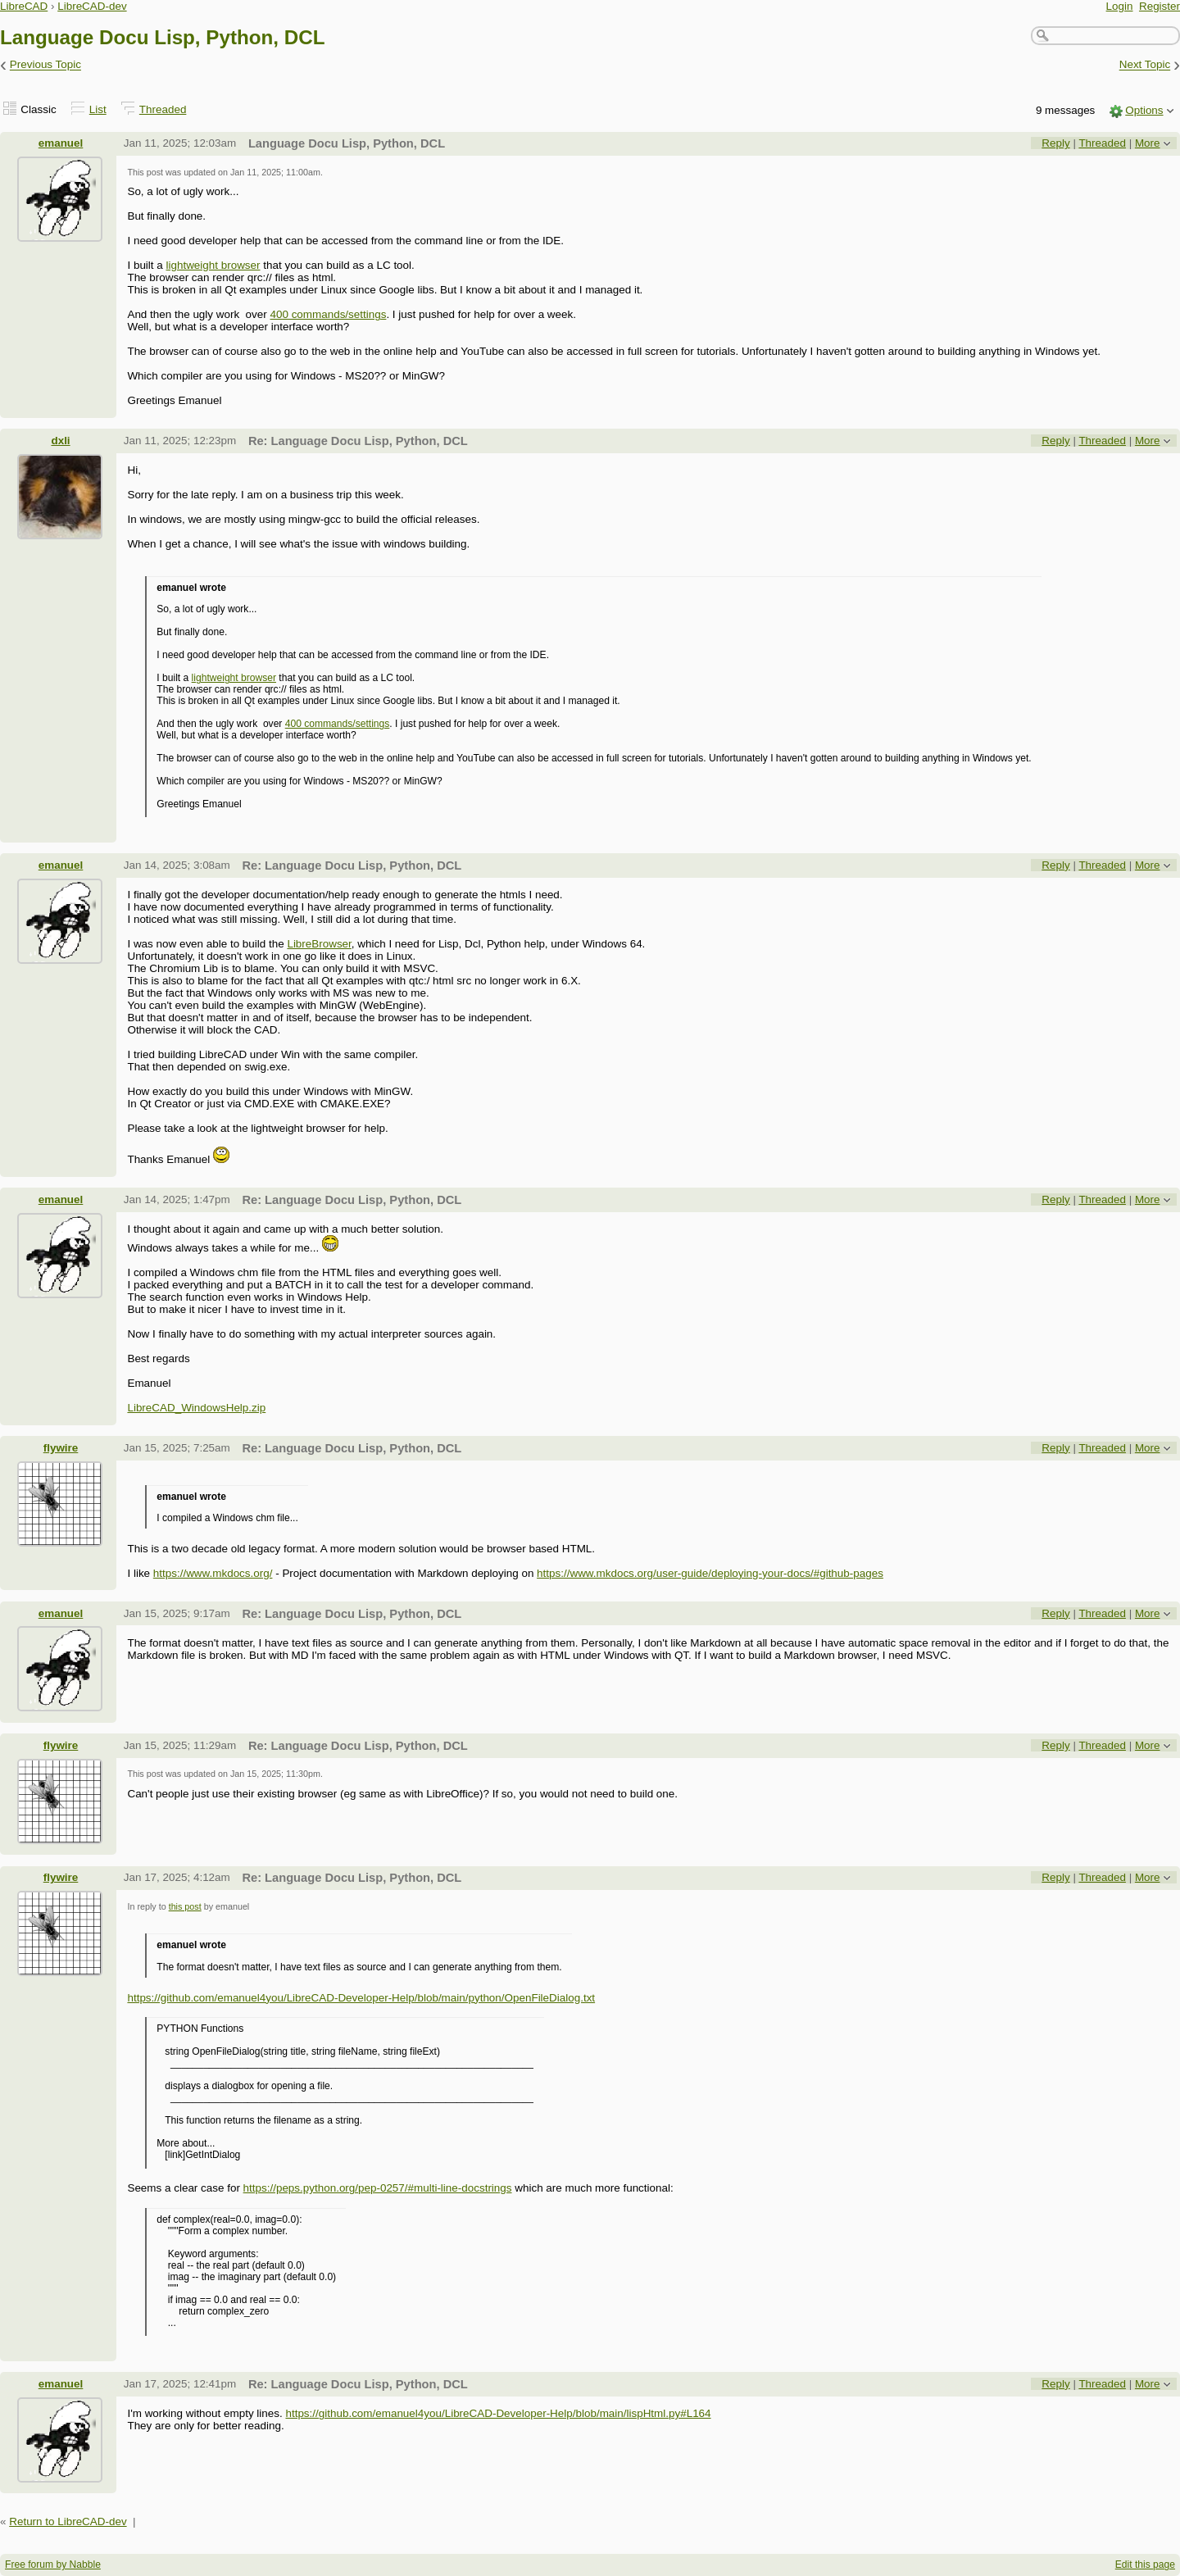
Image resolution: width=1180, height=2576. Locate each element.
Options (1144, 110)
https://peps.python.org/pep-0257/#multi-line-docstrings (377, 2188)
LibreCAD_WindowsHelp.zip (196, 1408)
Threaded (163, 109)
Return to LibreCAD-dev (67, 2521)
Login (1119, 6)
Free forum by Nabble (53, 2564)
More (1147, 143)
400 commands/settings (328, 314)
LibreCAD (24, 6)
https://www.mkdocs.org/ (213, 1573)
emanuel (61, 143)
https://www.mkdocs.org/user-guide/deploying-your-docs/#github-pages (710, 1573)
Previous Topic (45, 65)
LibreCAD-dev (91, 6)
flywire (61, 1448)
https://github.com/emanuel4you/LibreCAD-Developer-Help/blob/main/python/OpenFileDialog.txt (361, 1998)
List (98, 109)
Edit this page (1145, 2564)
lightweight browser (213, 265)
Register (1159, 6)
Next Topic (1145, 65)
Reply (1055, 143)
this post (185, 1906)
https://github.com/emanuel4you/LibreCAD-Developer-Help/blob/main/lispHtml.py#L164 (497, 2413)
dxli (60, 440)
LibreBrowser (319, 944)
